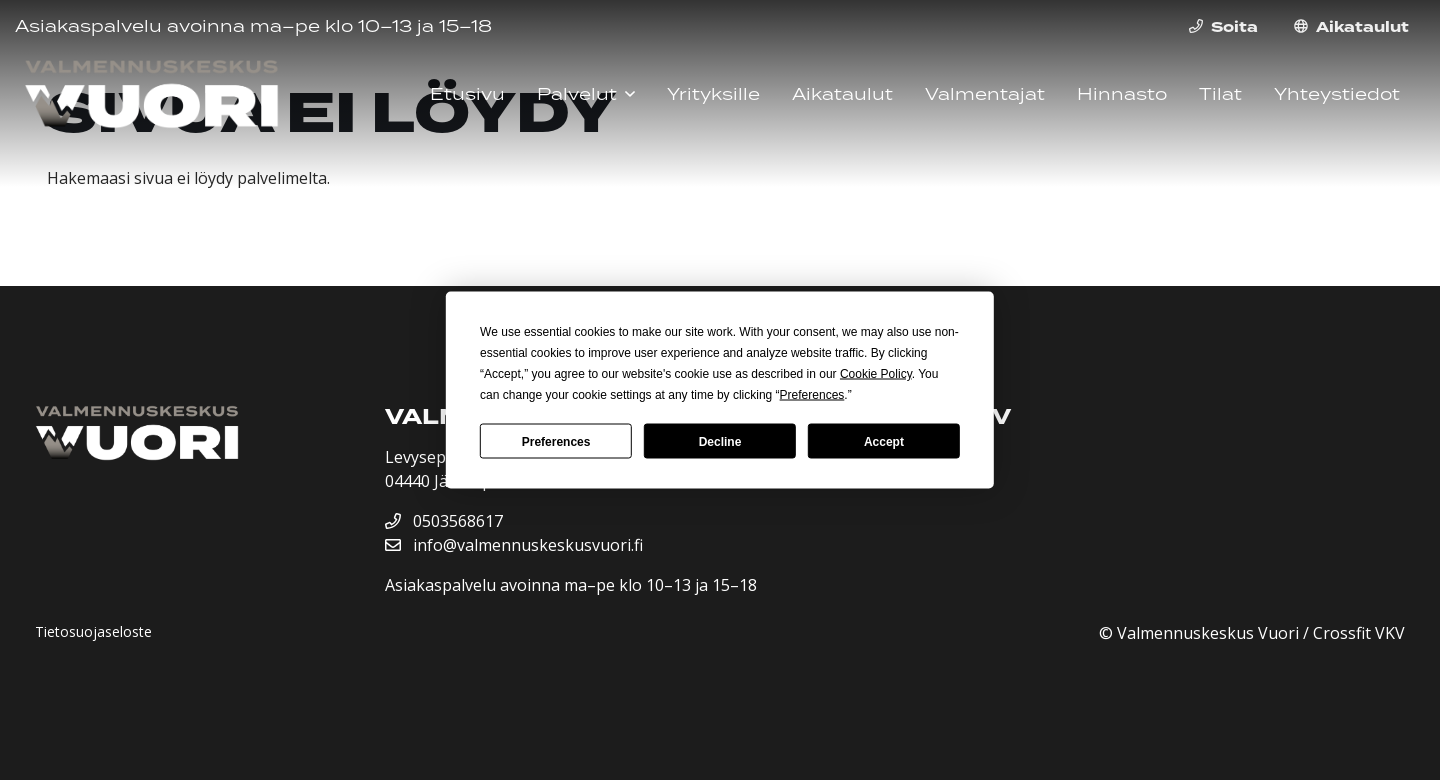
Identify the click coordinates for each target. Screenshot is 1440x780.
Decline (720, 441)
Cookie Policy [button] (876, 374)
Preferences (556, 441)
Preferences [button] (812, 395)
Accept (884, 441)
